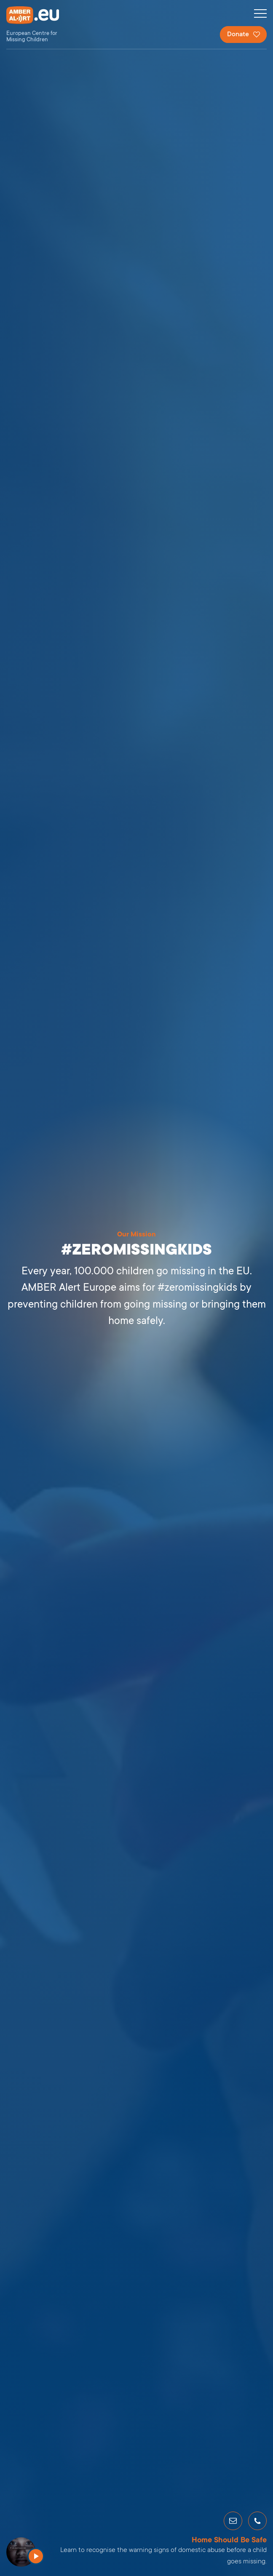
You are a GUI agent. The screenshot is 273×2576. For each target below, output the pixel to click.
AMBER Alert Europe (40, 24)
